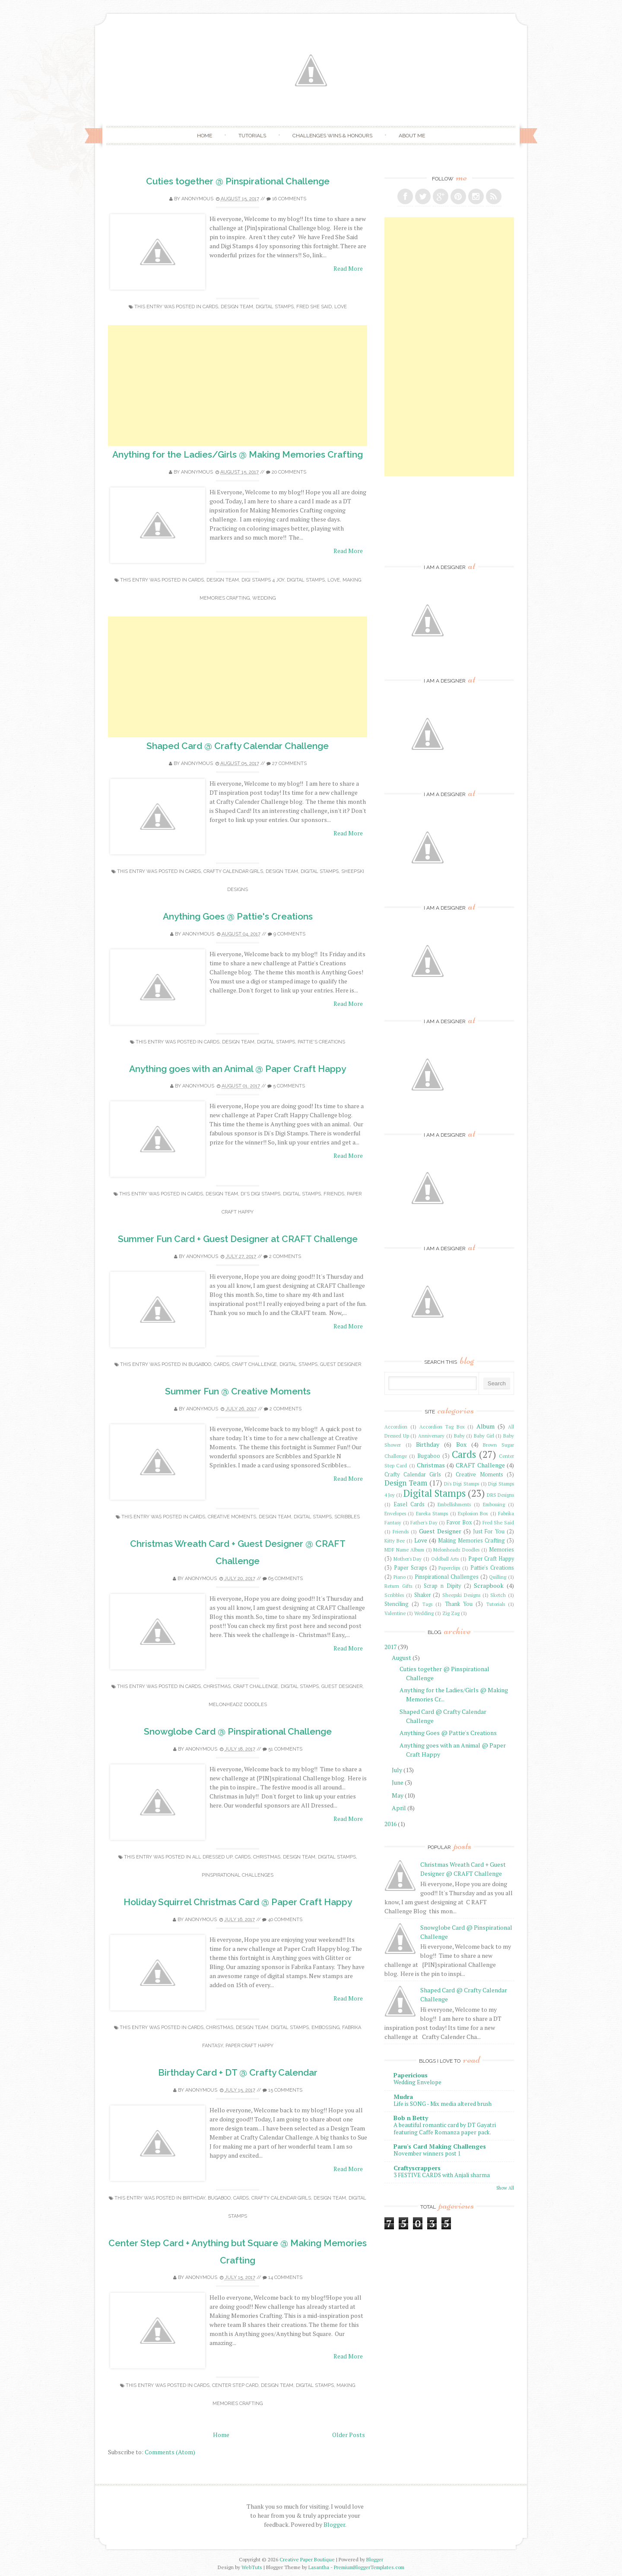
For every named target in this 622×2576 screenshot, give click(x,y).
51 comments (285, 1749)
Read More (348, 268)
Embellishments (454, 1504)
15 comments (285, 2090)
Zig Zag (451, 1613)
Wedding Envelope (417, 2082)
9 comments (289, 934)
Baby (459, 1435)
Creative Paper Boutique (307, 2559)
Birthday (194, 2198)
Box (461, 1444)
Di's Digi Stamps (260, 1194)
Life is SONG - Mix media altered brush (443, 2104)
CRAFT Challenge (254, 1364)
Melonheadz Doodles (238, 1704)
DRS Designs (500, 1495)
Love (340, 307)
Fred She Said (314, 307)
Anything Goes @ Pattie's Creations (238, 916)
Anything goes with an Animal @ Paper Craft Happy (237, 1068)
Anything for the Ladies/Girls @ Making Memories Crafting (237, 454)
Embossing (325, 2027)
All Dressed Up (212, 1857)
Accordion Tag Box (442, 1426)
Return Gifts (398, 1586)
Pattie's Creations (321, 1042)
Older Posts (348, 2435)
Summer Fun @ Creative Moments (238, 1391)
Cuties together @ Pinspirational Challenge (238, 181)
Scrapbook (489, 1585)
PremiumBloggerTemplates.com (369, 2567)
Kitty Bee (394, 1540)
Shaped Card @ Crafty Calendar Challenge (237, 745)
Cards (210, 307)
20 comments (289, 472)
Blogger (334, 2524)
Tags (427, 1604)
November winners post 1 (427, 2153)
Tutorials (252, 136)
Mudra (403, 2096)
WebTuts (251, 2567)
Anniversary (431, 1435)
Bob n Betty (411, 2118)
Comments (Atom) (170, 2452)
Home (204, 136)
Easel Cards (409, 1504)
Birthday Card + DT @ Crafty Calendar (237, 2072)
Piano (400, 1577)
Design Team (237, 307)
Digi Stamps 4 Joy (262, 580)
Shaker (422, 1595)
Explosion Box (473, 1513)
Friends (334, 1194)
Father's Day (424, 1522)
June (397, 1782)
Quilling (497, 1577)
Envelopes (395, 1513)
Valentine (395, 1613)
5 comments (289, 1086)
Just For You (489, 1531)
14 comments (285, 2277)
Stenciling (396, 1604)
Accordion (395, 1426)
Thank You (459, 1604)
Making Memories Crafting (471, 1540)
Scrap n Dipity (442, 1586)
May (397, 1795)
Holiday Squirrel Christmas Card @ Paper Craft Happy (238, 1901)
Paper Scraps (410, 1567)
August (401, 1657)
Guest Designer (340, 1364)
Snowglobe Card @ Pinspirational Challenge (238, 1731)
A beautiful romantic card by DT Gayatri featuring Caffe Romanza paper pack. (445, 2128)
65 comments (285, 1578)
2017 (390, 1647)
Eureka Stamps (432, 1513)
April (399, 1808)
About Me (412, 136)
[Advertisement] (237, 385)
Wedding (264, 598)
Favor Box (459, 1522)
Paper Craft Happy (249, 2045)
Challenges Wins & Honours (332, 136)
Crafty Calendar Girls (233, 871)
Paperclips (449, 1568)
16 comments (289, 199)
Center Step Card (235, 2385)
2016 (390, 1824)
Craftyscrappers (417, 2168)
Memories (501, 1549)
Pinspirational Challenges (237, 1875)
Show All (505, 2188)
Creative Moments (232, 1517)
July (397, 1770)
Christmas (217, 1686)
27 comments (289, 763)
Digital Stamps (275, 307)
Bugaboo (199, 1364)
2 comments (285, 1256)
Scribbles (347, 1517)
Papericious (411, 2075)
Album (485, 1426)
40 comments (285, 1919)
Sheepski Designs (461, 1595)
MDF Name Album (404, 1549)
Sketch (498, 1595)
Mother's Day (408, 1558)
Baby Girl (484, 1435)
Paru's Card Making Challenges (440, 2146)
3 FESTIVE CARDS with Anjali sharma (442, 2175)
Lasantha (318, 2567)
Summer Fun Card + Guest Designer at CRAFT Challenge (238, 1238)
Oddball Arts (445, 1558)
